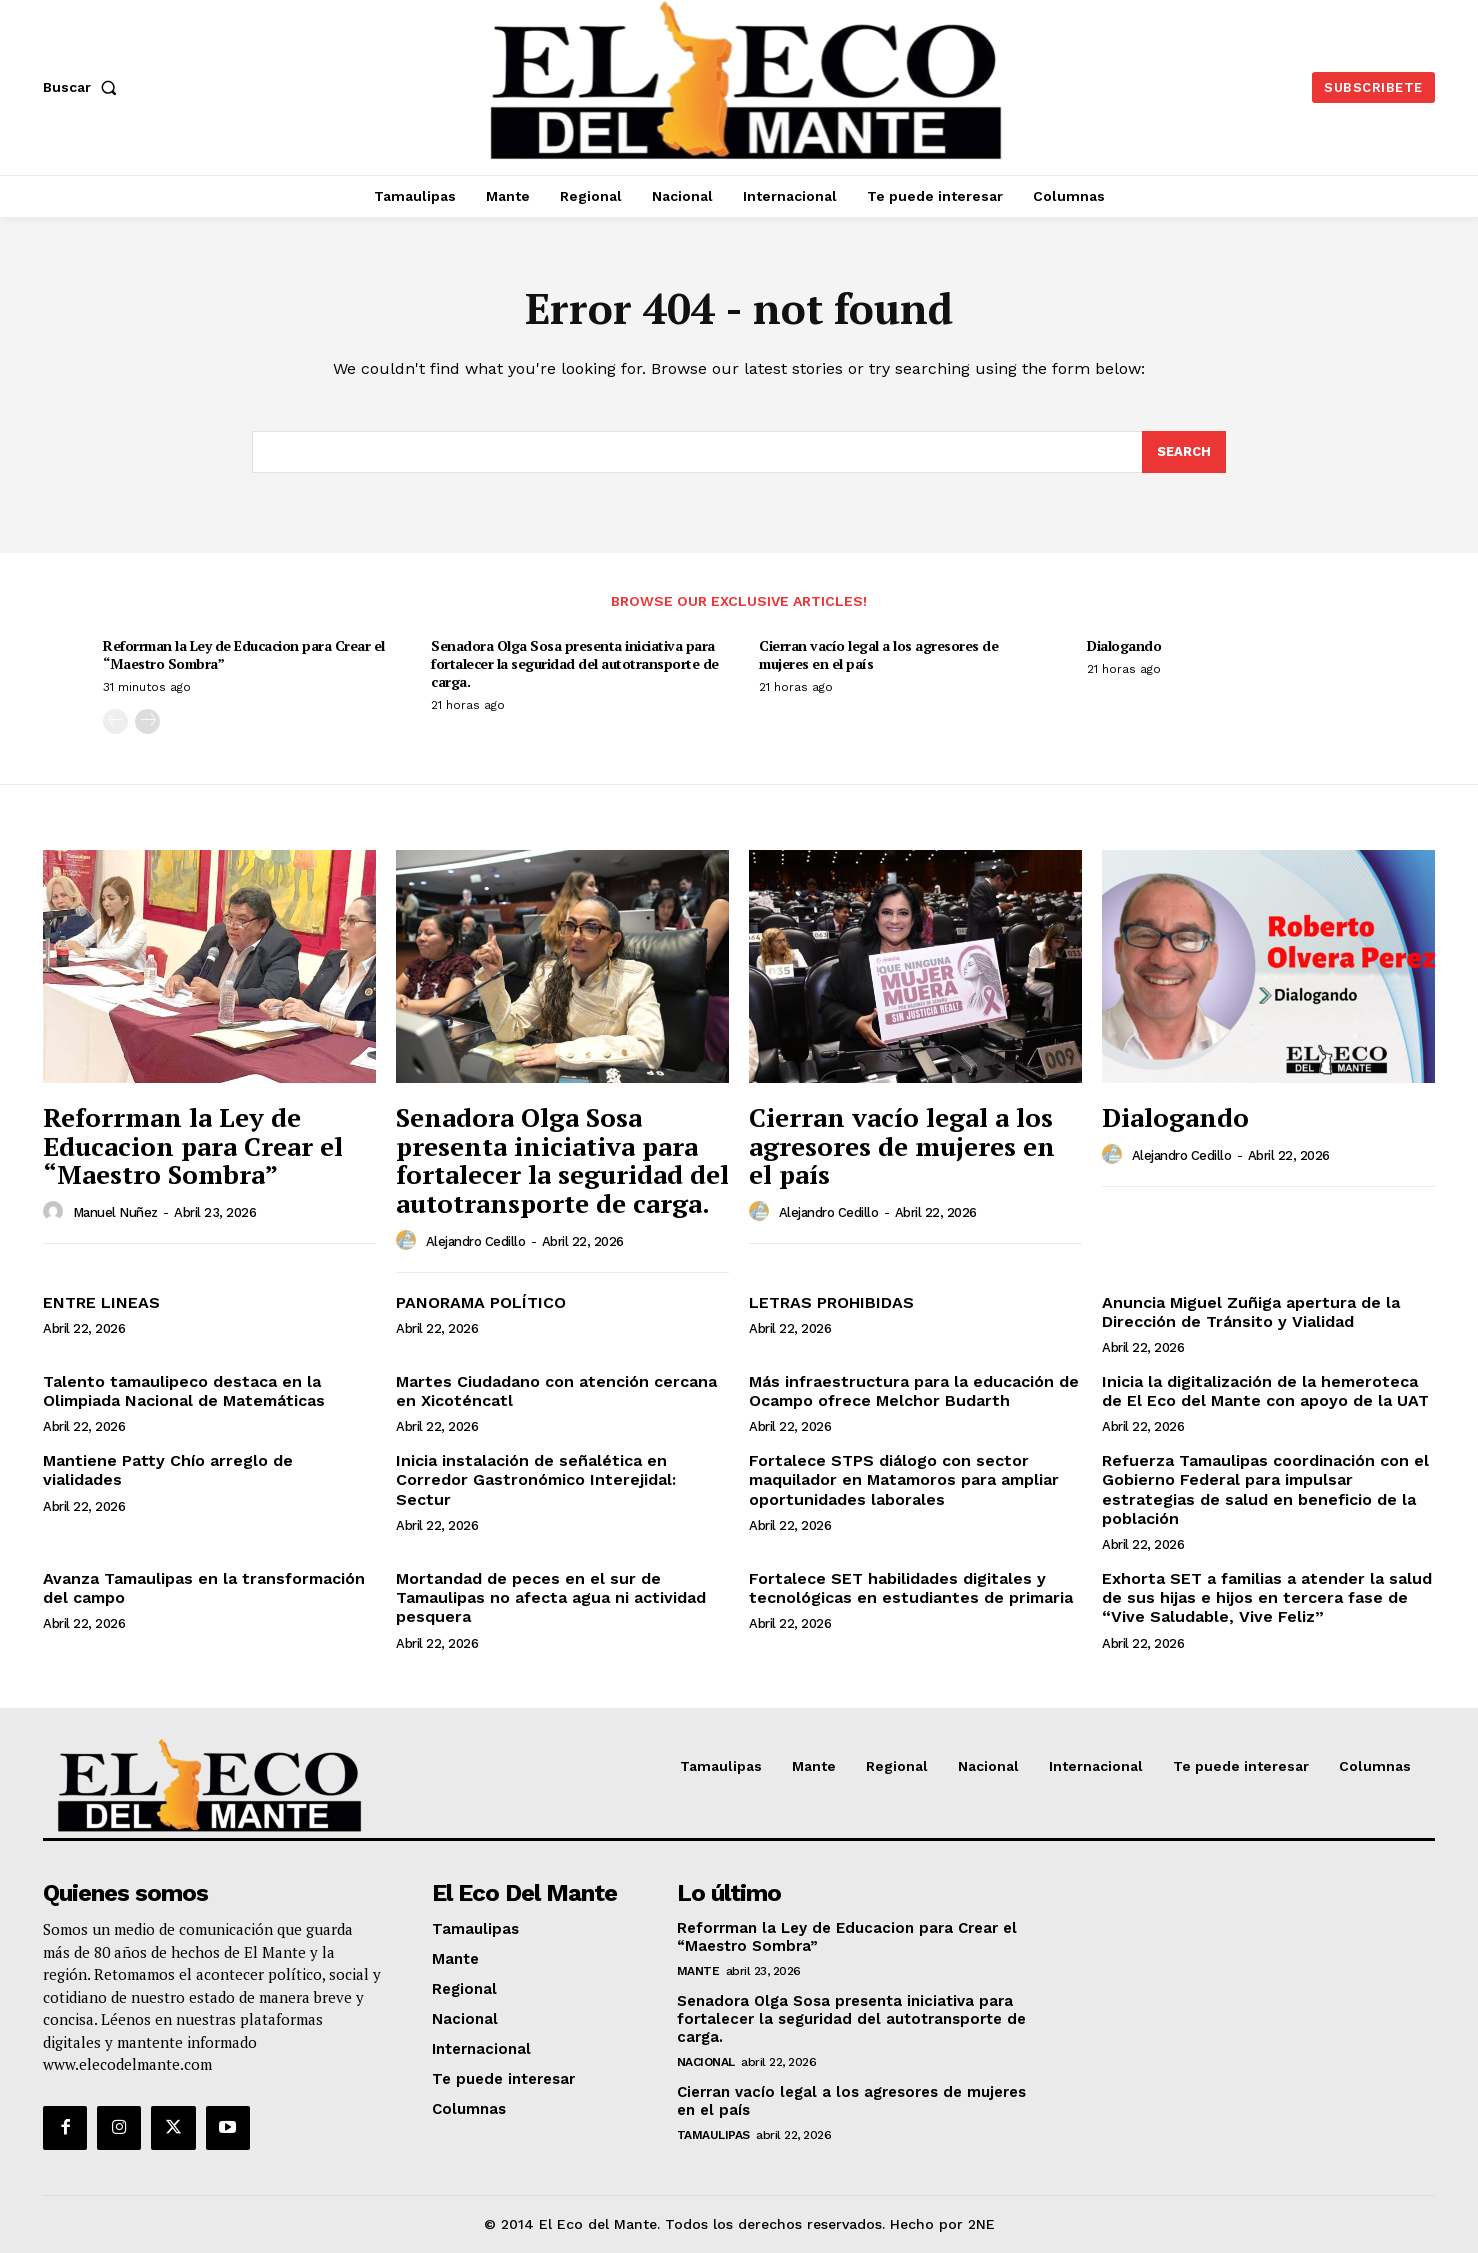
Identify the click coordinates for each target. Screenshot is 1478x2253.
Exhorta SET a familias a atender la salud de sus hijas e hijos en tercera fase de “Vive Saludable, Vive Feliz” (1267, 1597)
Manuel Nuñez (115, 1212)
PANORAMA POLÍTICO (481, 1302)
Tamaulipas (713, 2135)
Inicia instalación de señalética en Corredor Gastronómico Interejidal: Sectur (536, 1479)
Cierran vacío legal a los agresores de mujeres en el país (878, 654)
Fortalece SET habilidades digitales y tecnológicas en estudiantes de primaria (911, 1588)
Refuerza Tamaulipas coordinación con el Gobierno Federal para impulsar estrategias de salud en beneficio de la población (1265, 1489)
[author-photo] (56, 1212)
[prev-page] (115, 722)
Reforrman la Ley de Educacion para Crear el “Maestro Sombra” (244, 654)
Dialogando (1124, 645)
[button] (84, 87)
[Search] (1184, 452)
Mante (698, 1971)
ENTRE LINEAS (101, 1302)
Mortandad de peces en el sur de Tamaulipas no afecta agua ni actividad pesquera (551, 1597)
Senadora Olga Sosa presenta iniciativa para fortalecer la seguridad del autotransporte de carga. (575, 663)
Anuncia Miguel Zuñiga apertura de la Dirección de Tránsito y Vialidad (1251, 1312)
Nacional (706, 2062)
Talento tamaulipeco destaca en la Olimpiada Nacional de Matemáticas (184, 1391)
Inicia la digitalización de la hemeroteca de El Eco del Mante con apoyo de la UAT (1265, 1391)
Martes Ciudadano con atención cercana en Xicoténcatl (556, 1391)
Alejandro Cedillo (476, 1241)
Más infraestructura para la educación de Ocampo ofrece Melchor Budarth (914, 1391)
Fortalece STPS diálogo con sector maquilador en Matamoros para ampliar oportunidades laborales (904, 1479)
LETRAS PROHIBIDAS (831, 1302)
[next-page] (147, 722)
